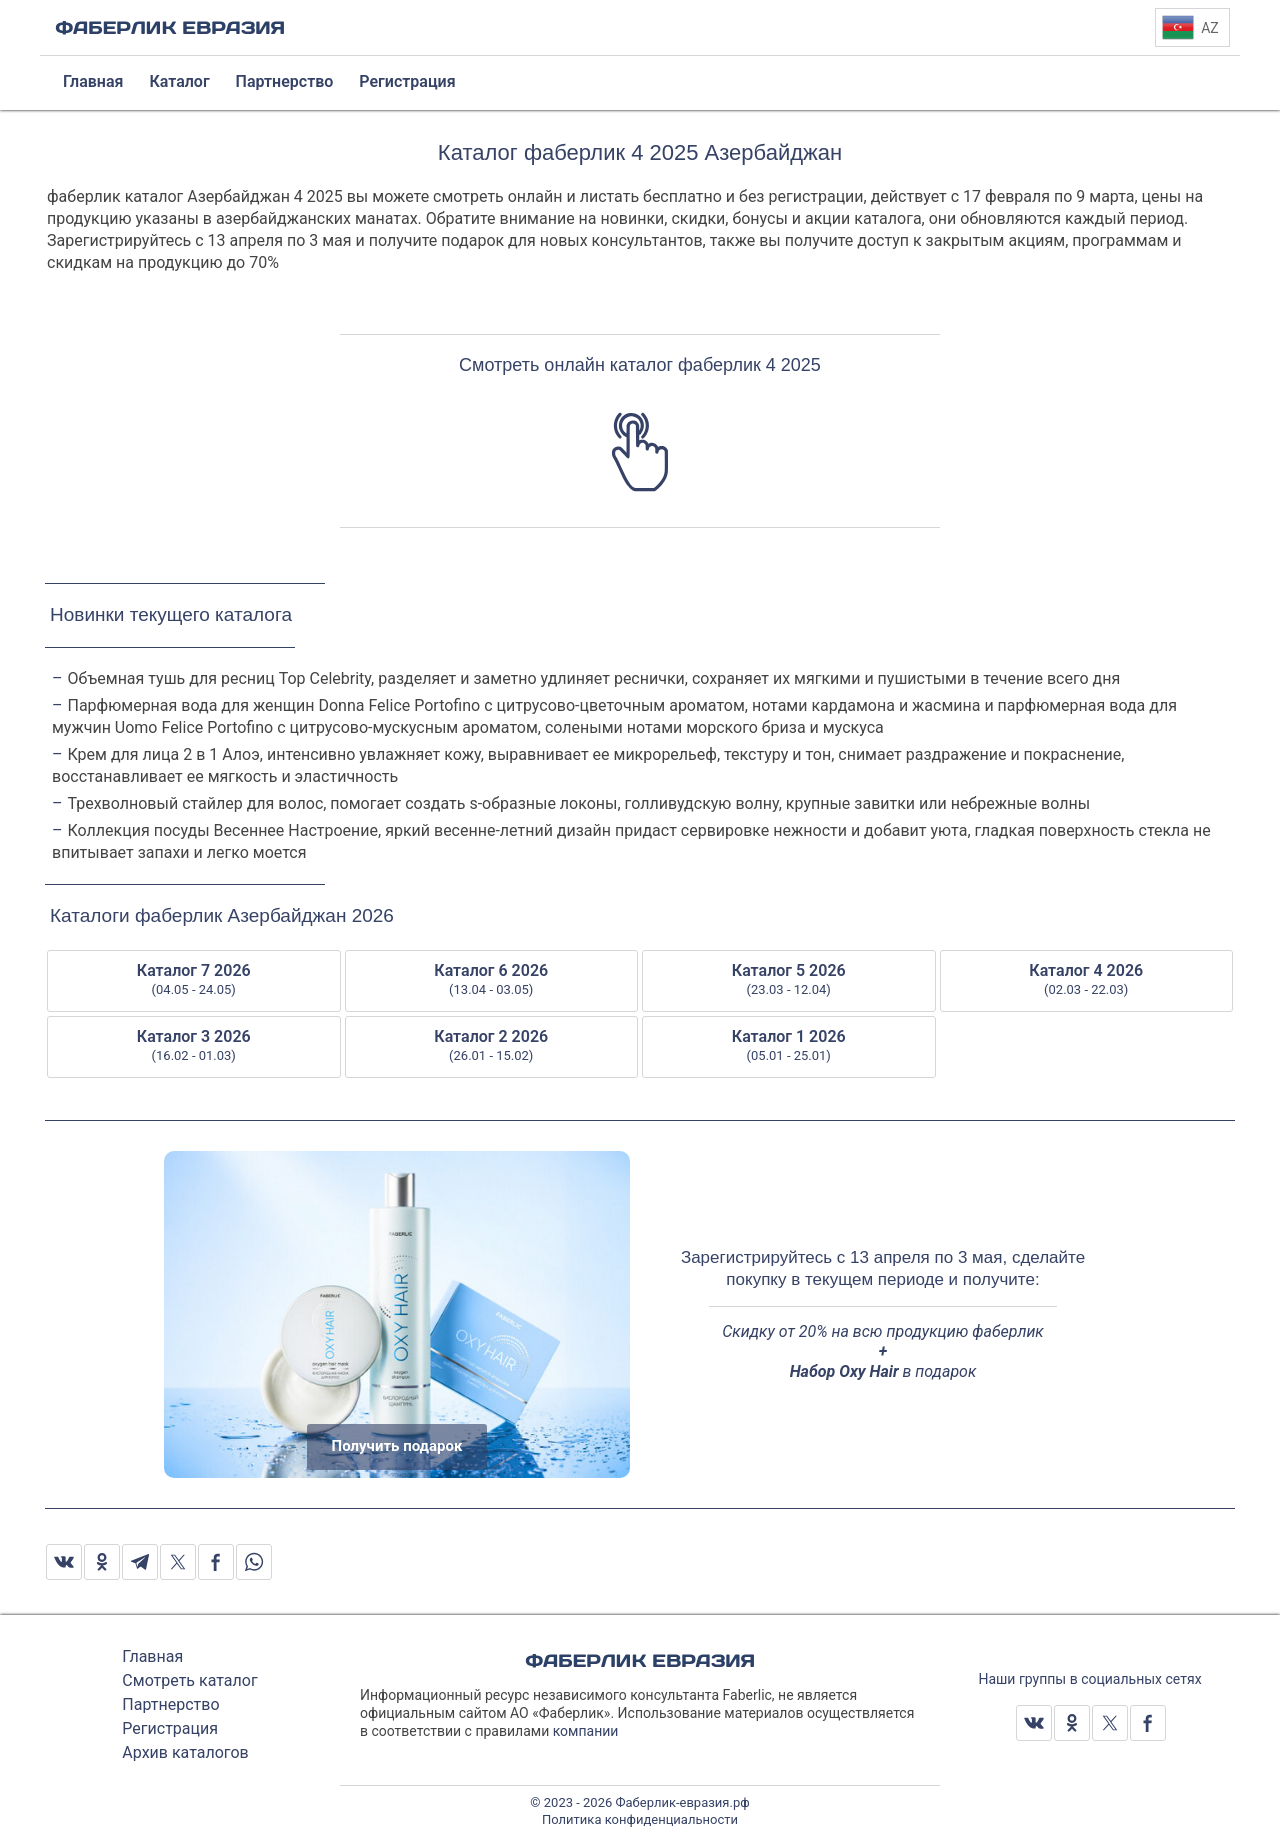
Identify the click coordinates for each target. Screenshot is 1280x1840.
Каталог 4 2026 (1087, 980)
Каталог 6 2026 (492, 980)
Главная (152, 1656)
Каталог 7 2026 (194, 980)
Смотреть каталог (189, 1680)
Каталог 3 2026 (194, 1046)
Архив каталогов (185, 1752)
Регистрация (170, 1728)
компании (586, 1731)
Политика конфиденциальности (640, 1819)
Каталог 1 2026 (789, 1046)
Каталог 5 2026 (789, 980)
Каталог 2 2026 (492, 1046)
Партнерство (170, 1704)
